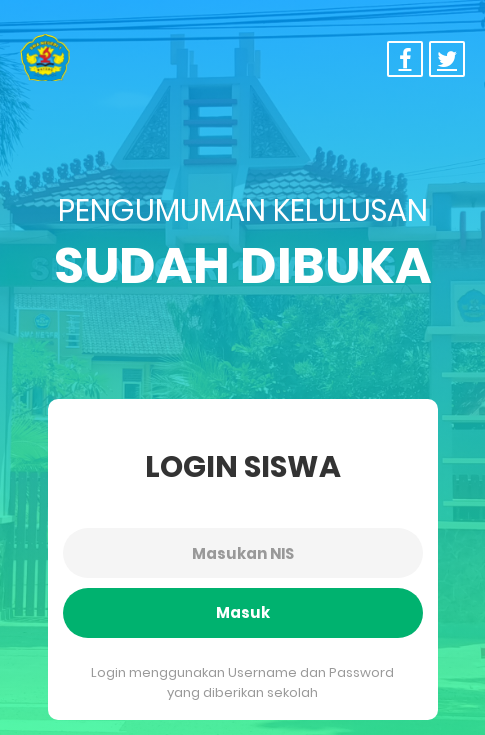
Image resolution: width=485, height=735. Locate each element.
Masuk (243, 612)
